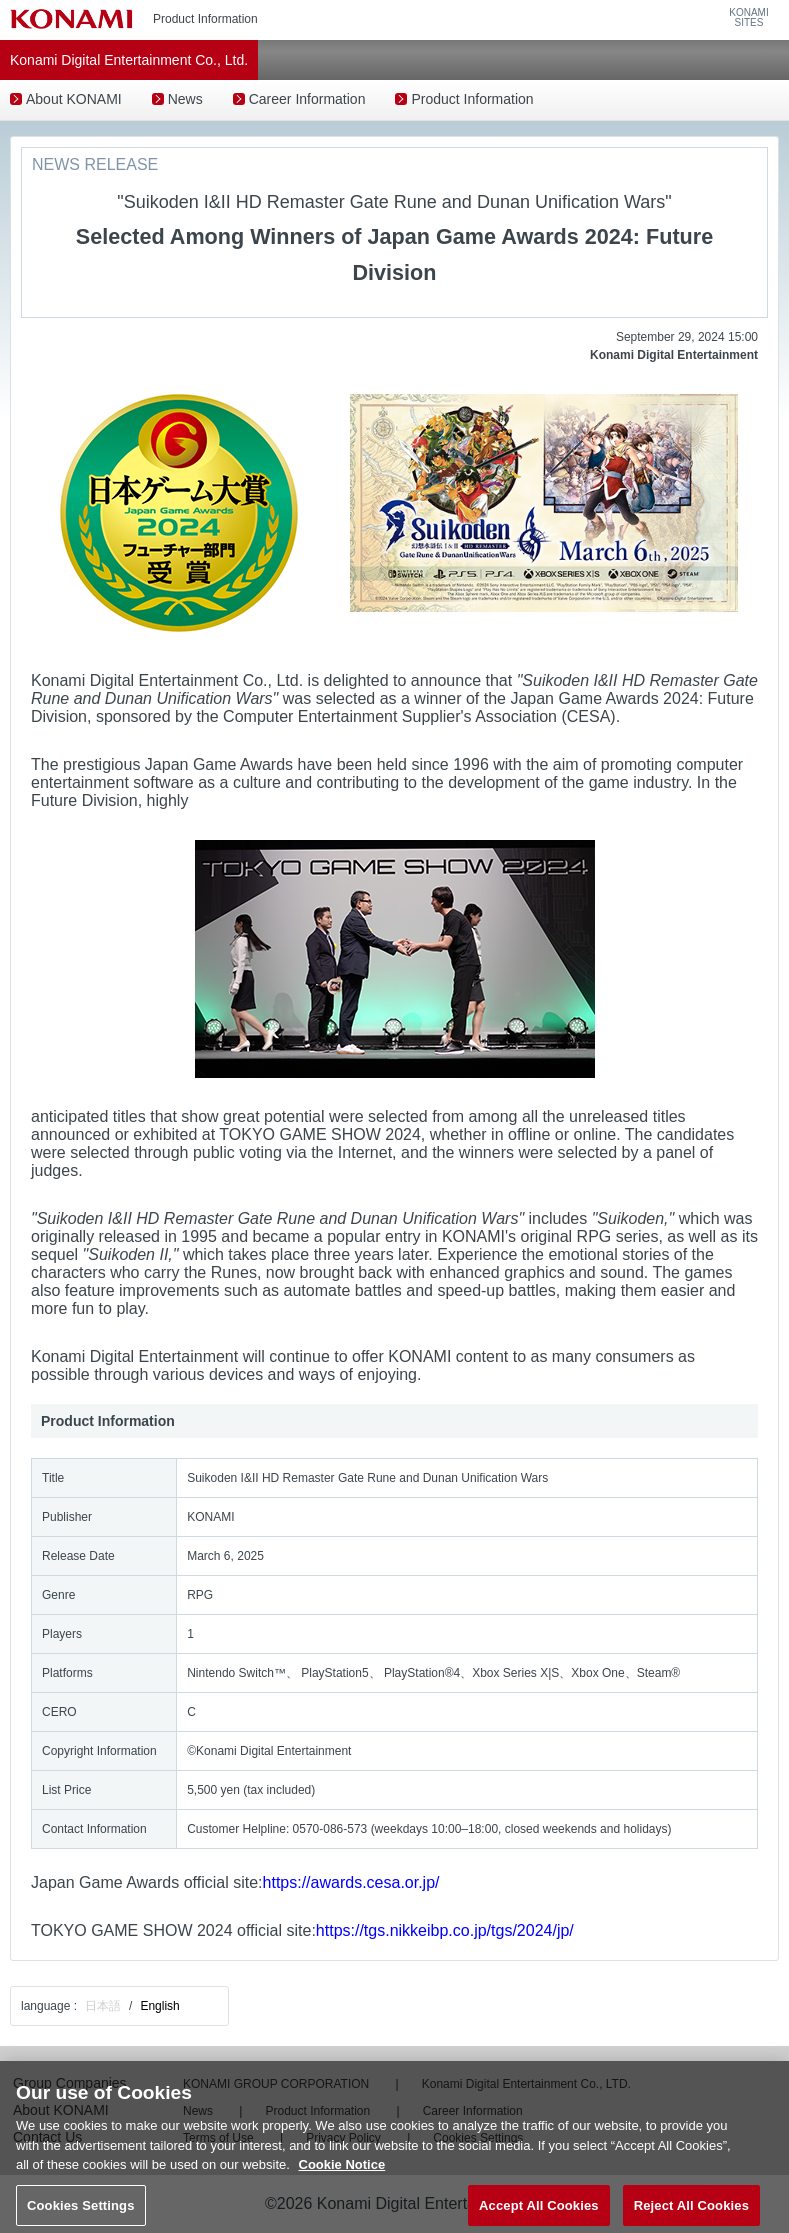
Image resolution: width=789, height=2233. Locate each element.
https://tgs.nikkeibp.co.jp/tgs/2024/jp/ (445, 1930)
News (185, 99)
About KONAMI (74, 99)
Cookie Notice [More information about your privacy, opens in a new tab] (342, 2174)
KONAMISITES (748, 18)
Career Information (307, 99)
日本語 (103, 2006)
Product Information (472, 99)
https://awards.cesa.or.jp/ (351, 1882)
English (159, 2006)
